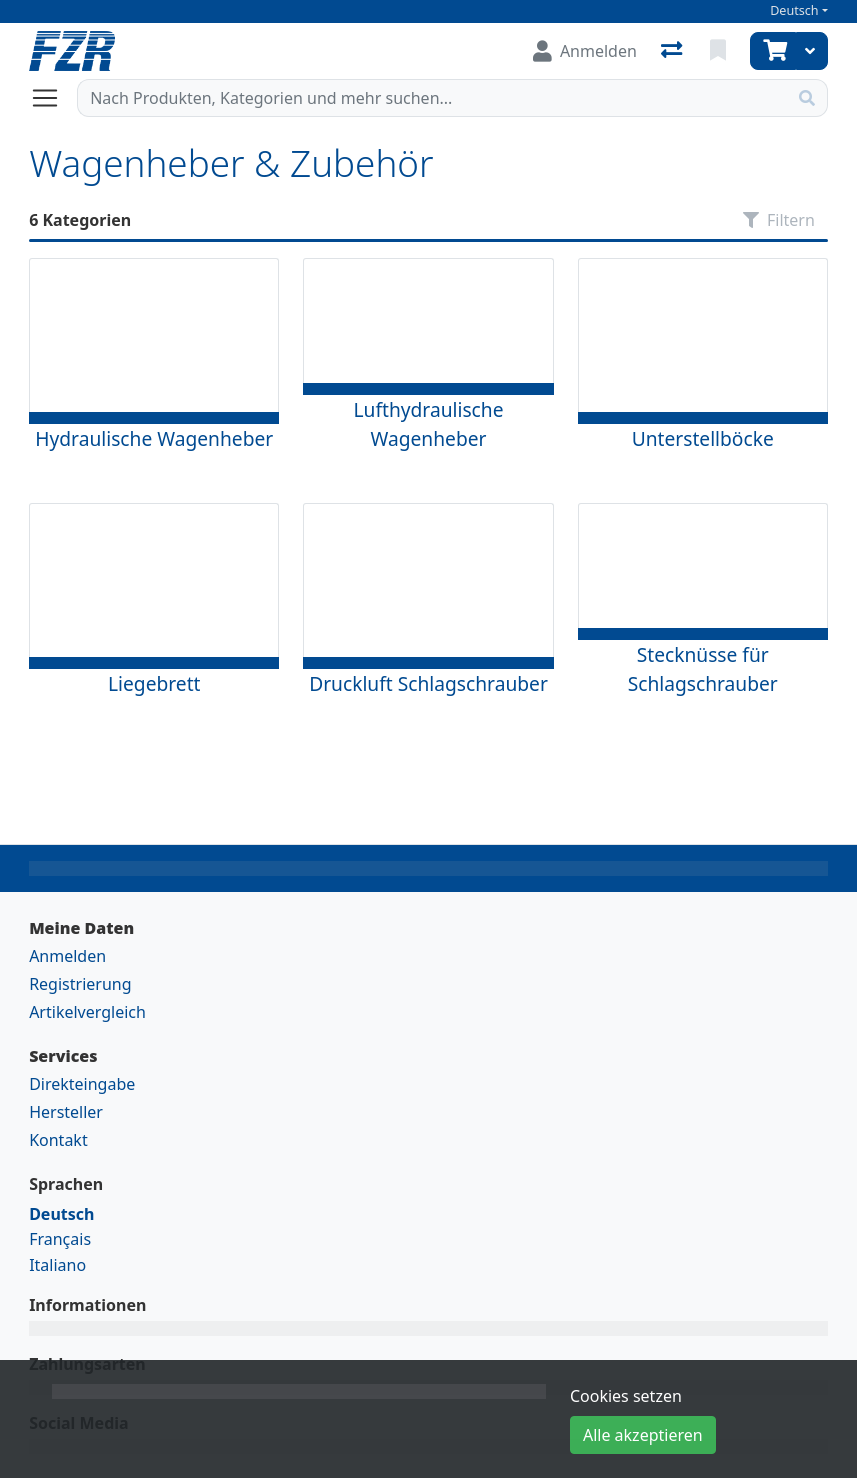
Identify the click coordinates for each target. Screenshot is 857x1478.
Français (60, 1239)
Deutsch (794, 10)
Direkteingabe (82, 1084)
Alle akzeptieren (643, 1435)
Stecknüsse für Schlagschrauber (703, 669)
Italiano (57, 1265)
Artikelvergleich (87, 1012)
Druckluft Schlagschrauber (428, 683)
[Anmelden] (585, 51)
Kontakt (58, 1140)
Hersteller (66, 1112)
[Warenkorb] (773, 51)
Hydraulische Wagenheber (154, 438)
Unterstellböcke (703, 438)
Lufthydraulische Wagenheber (428, 424)
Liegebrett (154, 683)
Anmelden (67, 956)
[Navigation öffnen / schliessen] (53, 98)
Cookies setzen (626, 1396)
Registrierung (80, 984)
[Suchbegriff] (432, 98)
